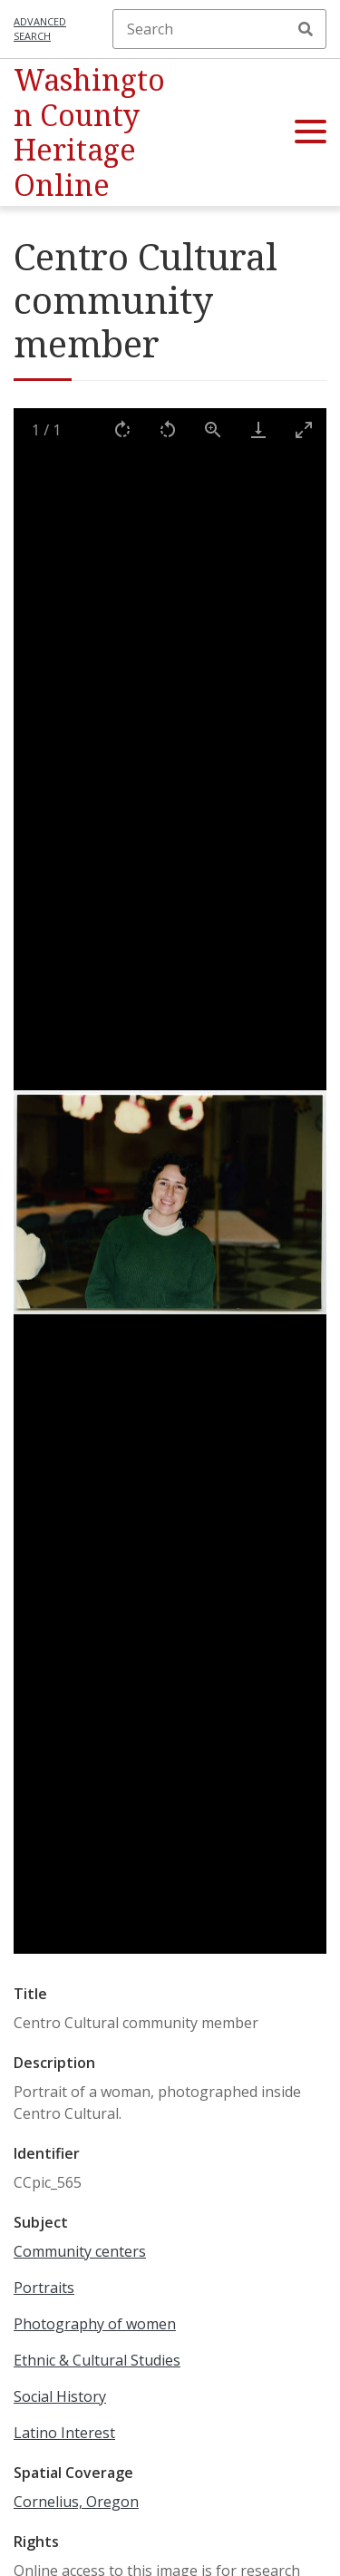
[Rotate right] (122, 429)
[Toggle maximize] (303, 429)
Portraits (44, 2288)
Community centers (80, 2251)
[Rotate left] (167, 429)
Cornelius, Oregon (76, 2502)
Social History (60, 2396)
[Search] (219, 29)
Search (305, 29)
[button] (310, 132)
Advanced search (40, 29)
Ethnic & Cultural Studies (97, 2360)
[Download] (258, 429)
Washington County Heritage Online (89, 131)
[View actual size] (213, 429)
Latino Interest (64, 2433)
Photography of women (95, 2324)
